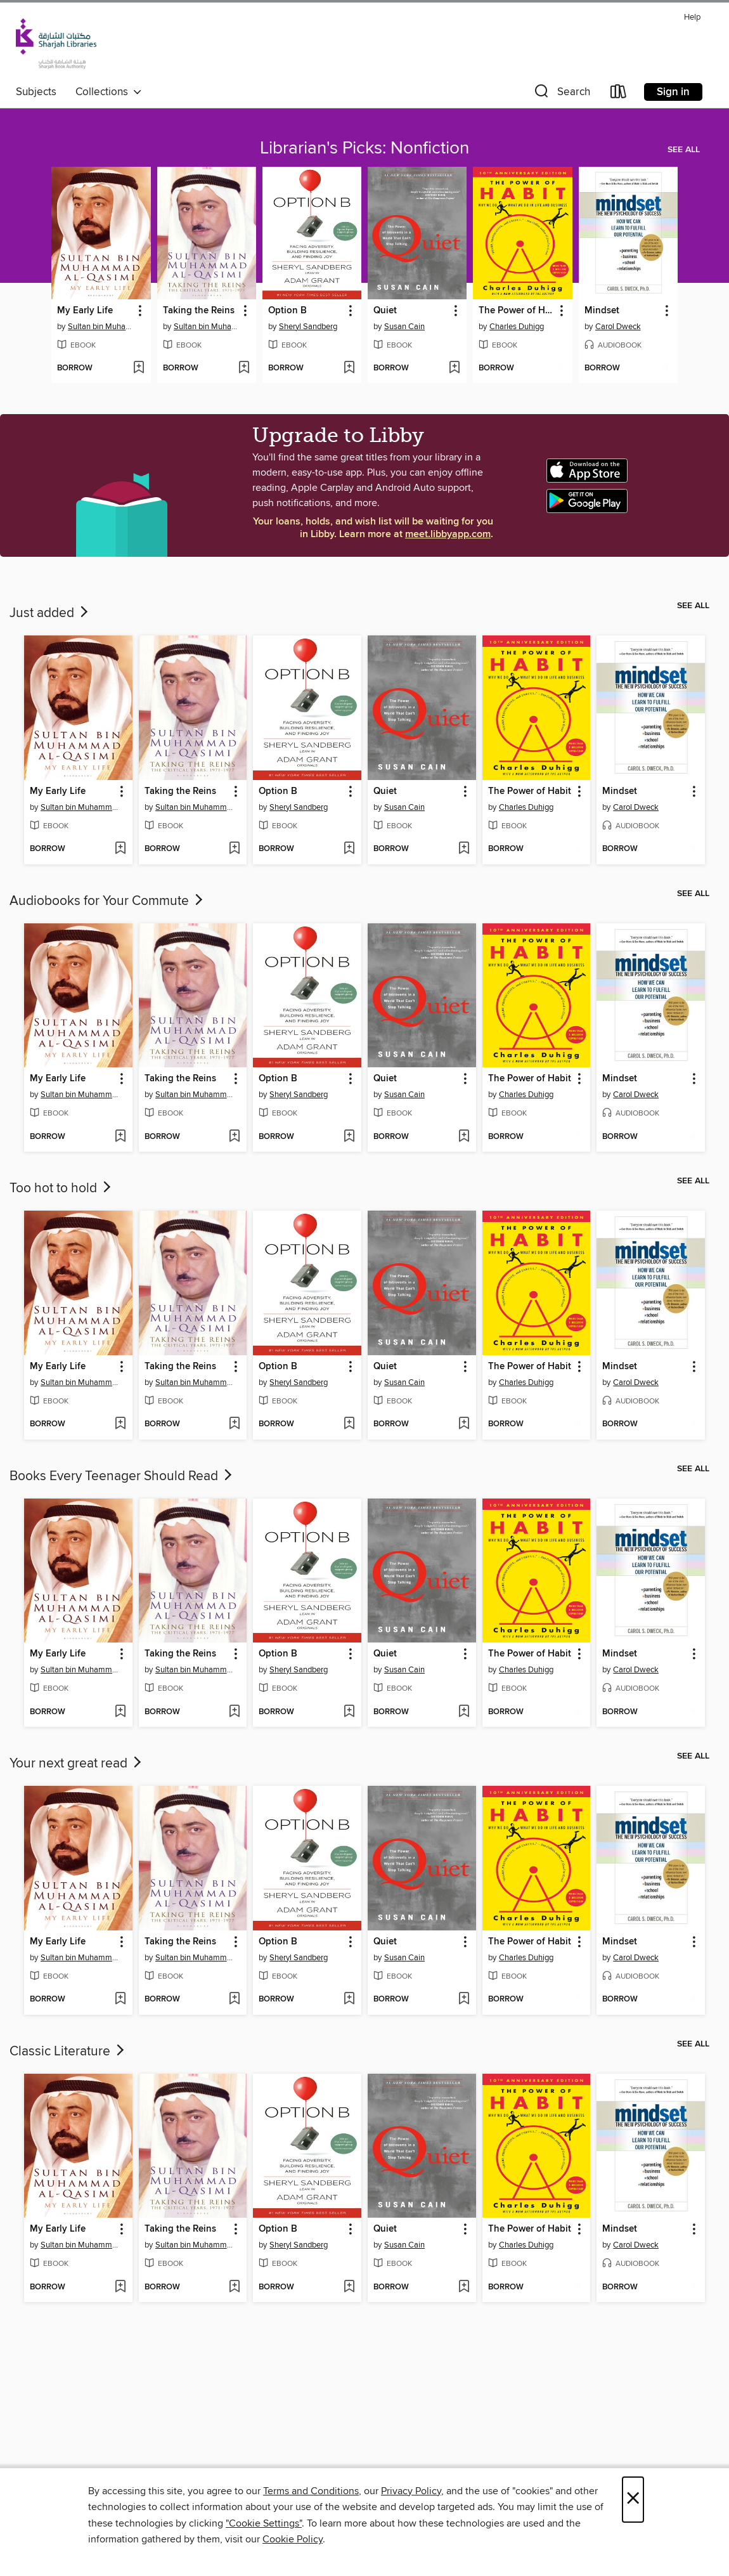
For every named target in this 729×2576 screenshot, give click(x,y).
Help (692, 17)
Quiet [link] (385, 310)
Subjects (36, 92)
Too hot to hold (61, 1188)
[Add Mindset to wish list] (665, 368)
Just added (50, 613)
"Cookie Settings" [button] (264, 2523)
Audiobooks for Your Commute (107, 901)
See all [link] (684, 149)
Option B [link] (287, 310)
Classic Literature (68, 2051)
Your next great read (77, 1763)
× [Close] (633, 2499)
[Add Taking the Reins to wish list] (244, 368)
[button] (561, 94)
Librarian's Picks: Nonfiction (364, 148)
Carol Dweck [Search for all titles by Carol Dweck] (618, 327)
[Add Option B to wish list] (349, 368)
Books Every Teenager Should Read (122, 1476)
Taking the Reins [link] (199, 310)
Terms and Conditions (311, 2491)
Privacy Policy (411, 2491)
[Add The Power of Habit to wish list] (560, 368)
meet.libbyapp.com (448, 534)
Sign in (673, 92)
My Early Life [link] (85, 310)
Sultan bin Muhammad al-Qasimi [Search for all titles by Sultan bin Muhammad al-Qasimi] (102, 327)
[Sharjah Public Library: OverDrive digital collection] (56, 44)
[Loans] (619, 94)
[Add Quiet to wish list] (454, 368)
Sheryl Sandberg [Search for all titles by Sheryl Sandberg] (308, 327)
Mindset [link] (601, 310)
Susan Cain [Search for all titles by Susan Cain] (404, 327)
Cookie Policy (292, 2539)
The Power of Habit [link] (516, 310)
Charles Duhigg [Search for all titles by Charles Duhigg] (516, 327)
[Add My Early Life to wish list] (138, 368)
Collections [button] (108, 92)
